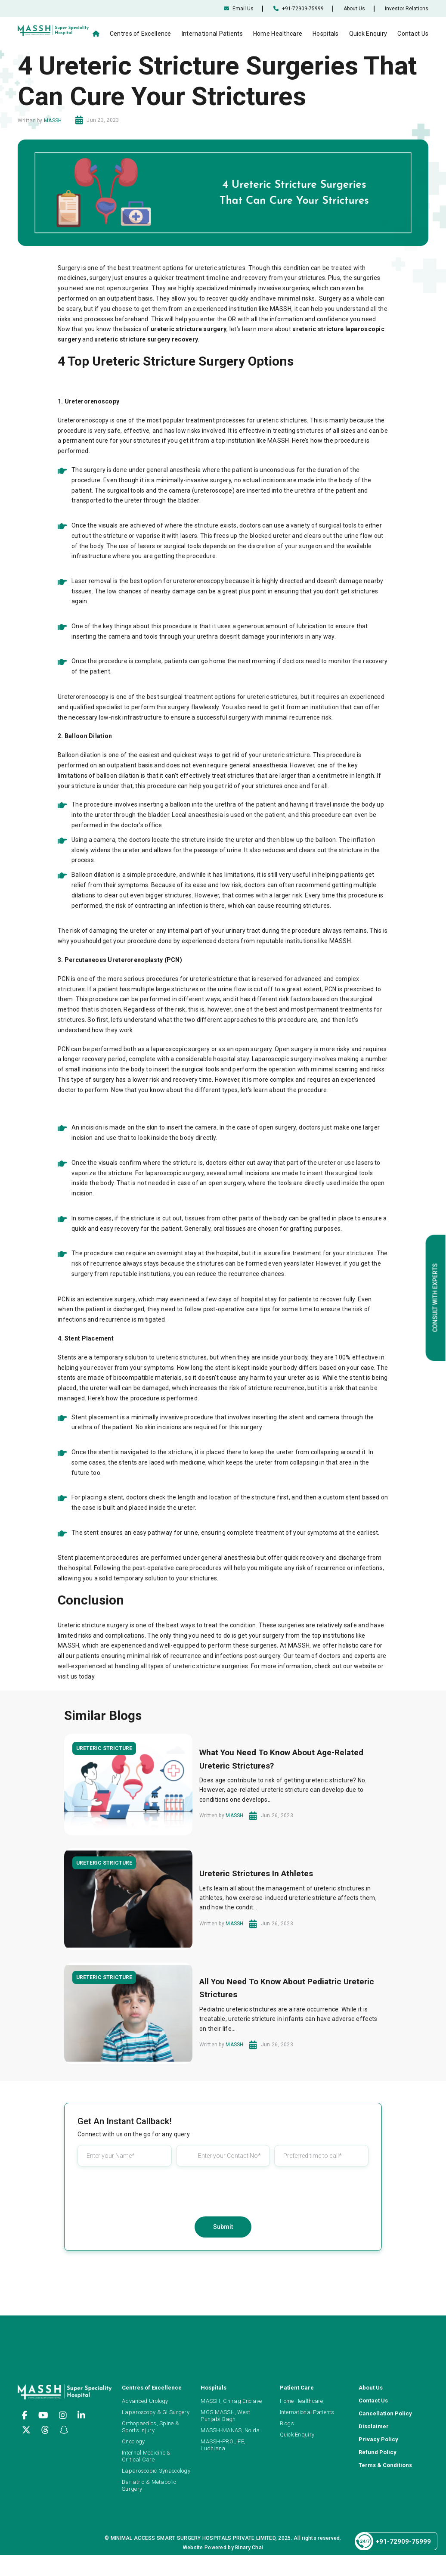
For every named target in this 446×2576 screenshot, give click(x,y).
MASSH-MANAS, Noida (230, 2430)
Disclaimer (374, 2426)
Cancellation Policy (385, 2413)
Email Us (239, 9)
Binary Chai (249, 2548)
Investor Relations (406, 9)
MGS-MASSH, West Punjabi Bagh (225, 2415)
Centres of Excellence (140, 33)
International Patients (212, 33)
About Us (354, 9)
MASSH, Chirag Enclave (231, 2401)
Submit (223, 2226)
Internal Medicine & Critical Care (146, 2456)
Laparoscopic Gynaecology (156, 2470)
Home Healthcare (277, 33)
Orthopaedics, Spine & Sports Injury (150, 2426)
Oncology (133, 2441)
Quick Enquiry (368, 33)
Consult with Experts (435, 1297)
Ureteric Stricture (104, 1748)
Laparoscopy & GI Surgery (155, 2412)
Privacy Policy (378, 2439)
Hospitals (326, 33)
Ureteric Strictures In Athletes (256, 1873)
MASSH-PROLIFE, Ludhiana (223, 2445)
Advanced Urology (145, 2401)
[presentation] (223, 2190)
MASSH (53, 121)
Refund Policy (377, 2452)
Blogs (287, 2423)
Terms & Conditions (385, 2465)
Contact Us (412, 33)
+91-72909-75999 (298, 9)
